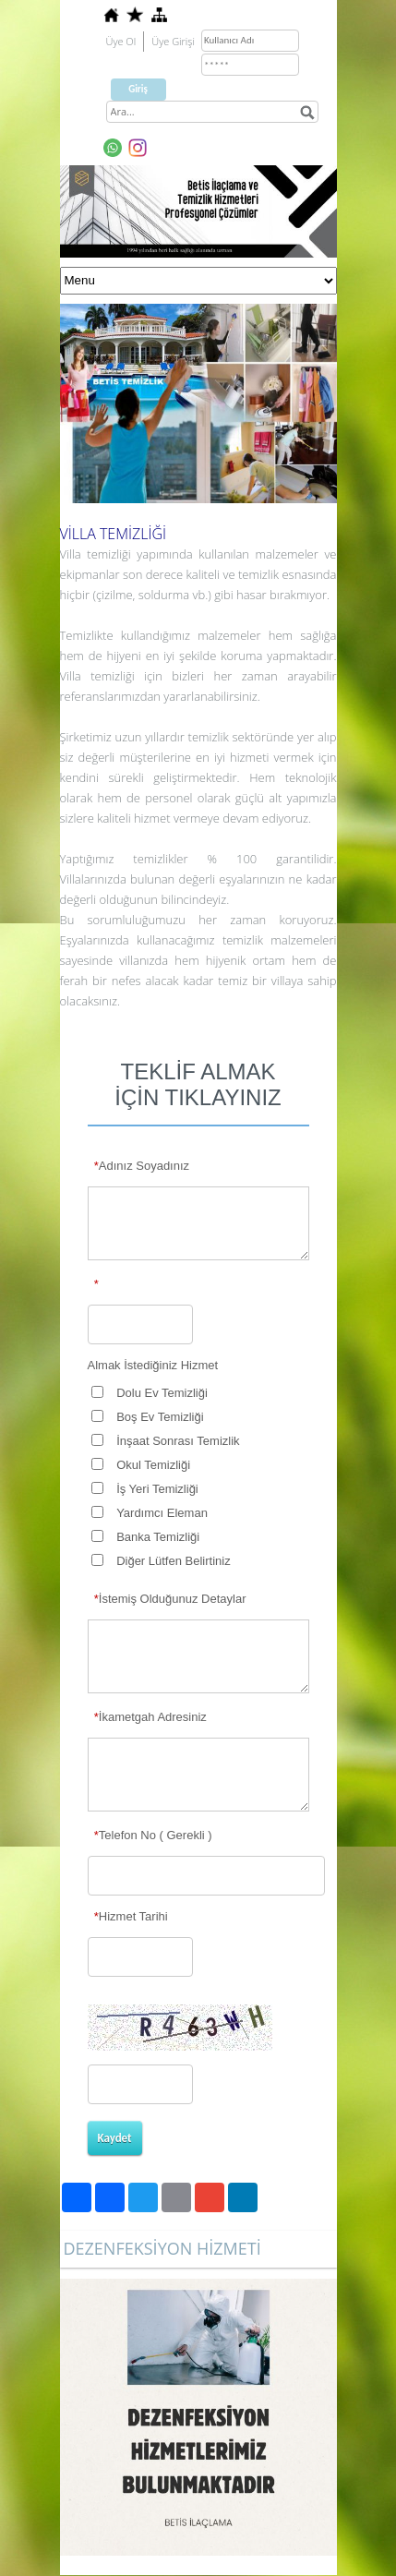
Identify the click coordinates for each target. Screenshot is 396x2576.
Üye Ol (121, 41)
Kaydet (115, 2138)
